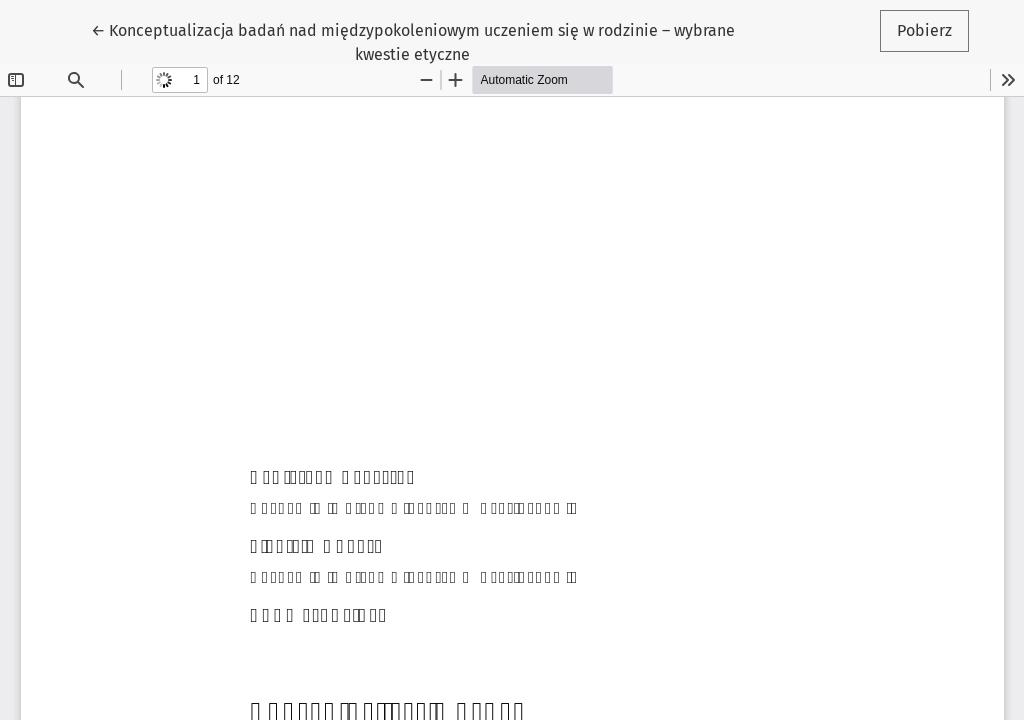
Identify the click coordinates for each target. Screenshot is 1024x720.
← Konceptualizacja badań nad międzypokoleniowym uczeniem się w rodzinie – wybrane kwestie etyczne (413, 41)
